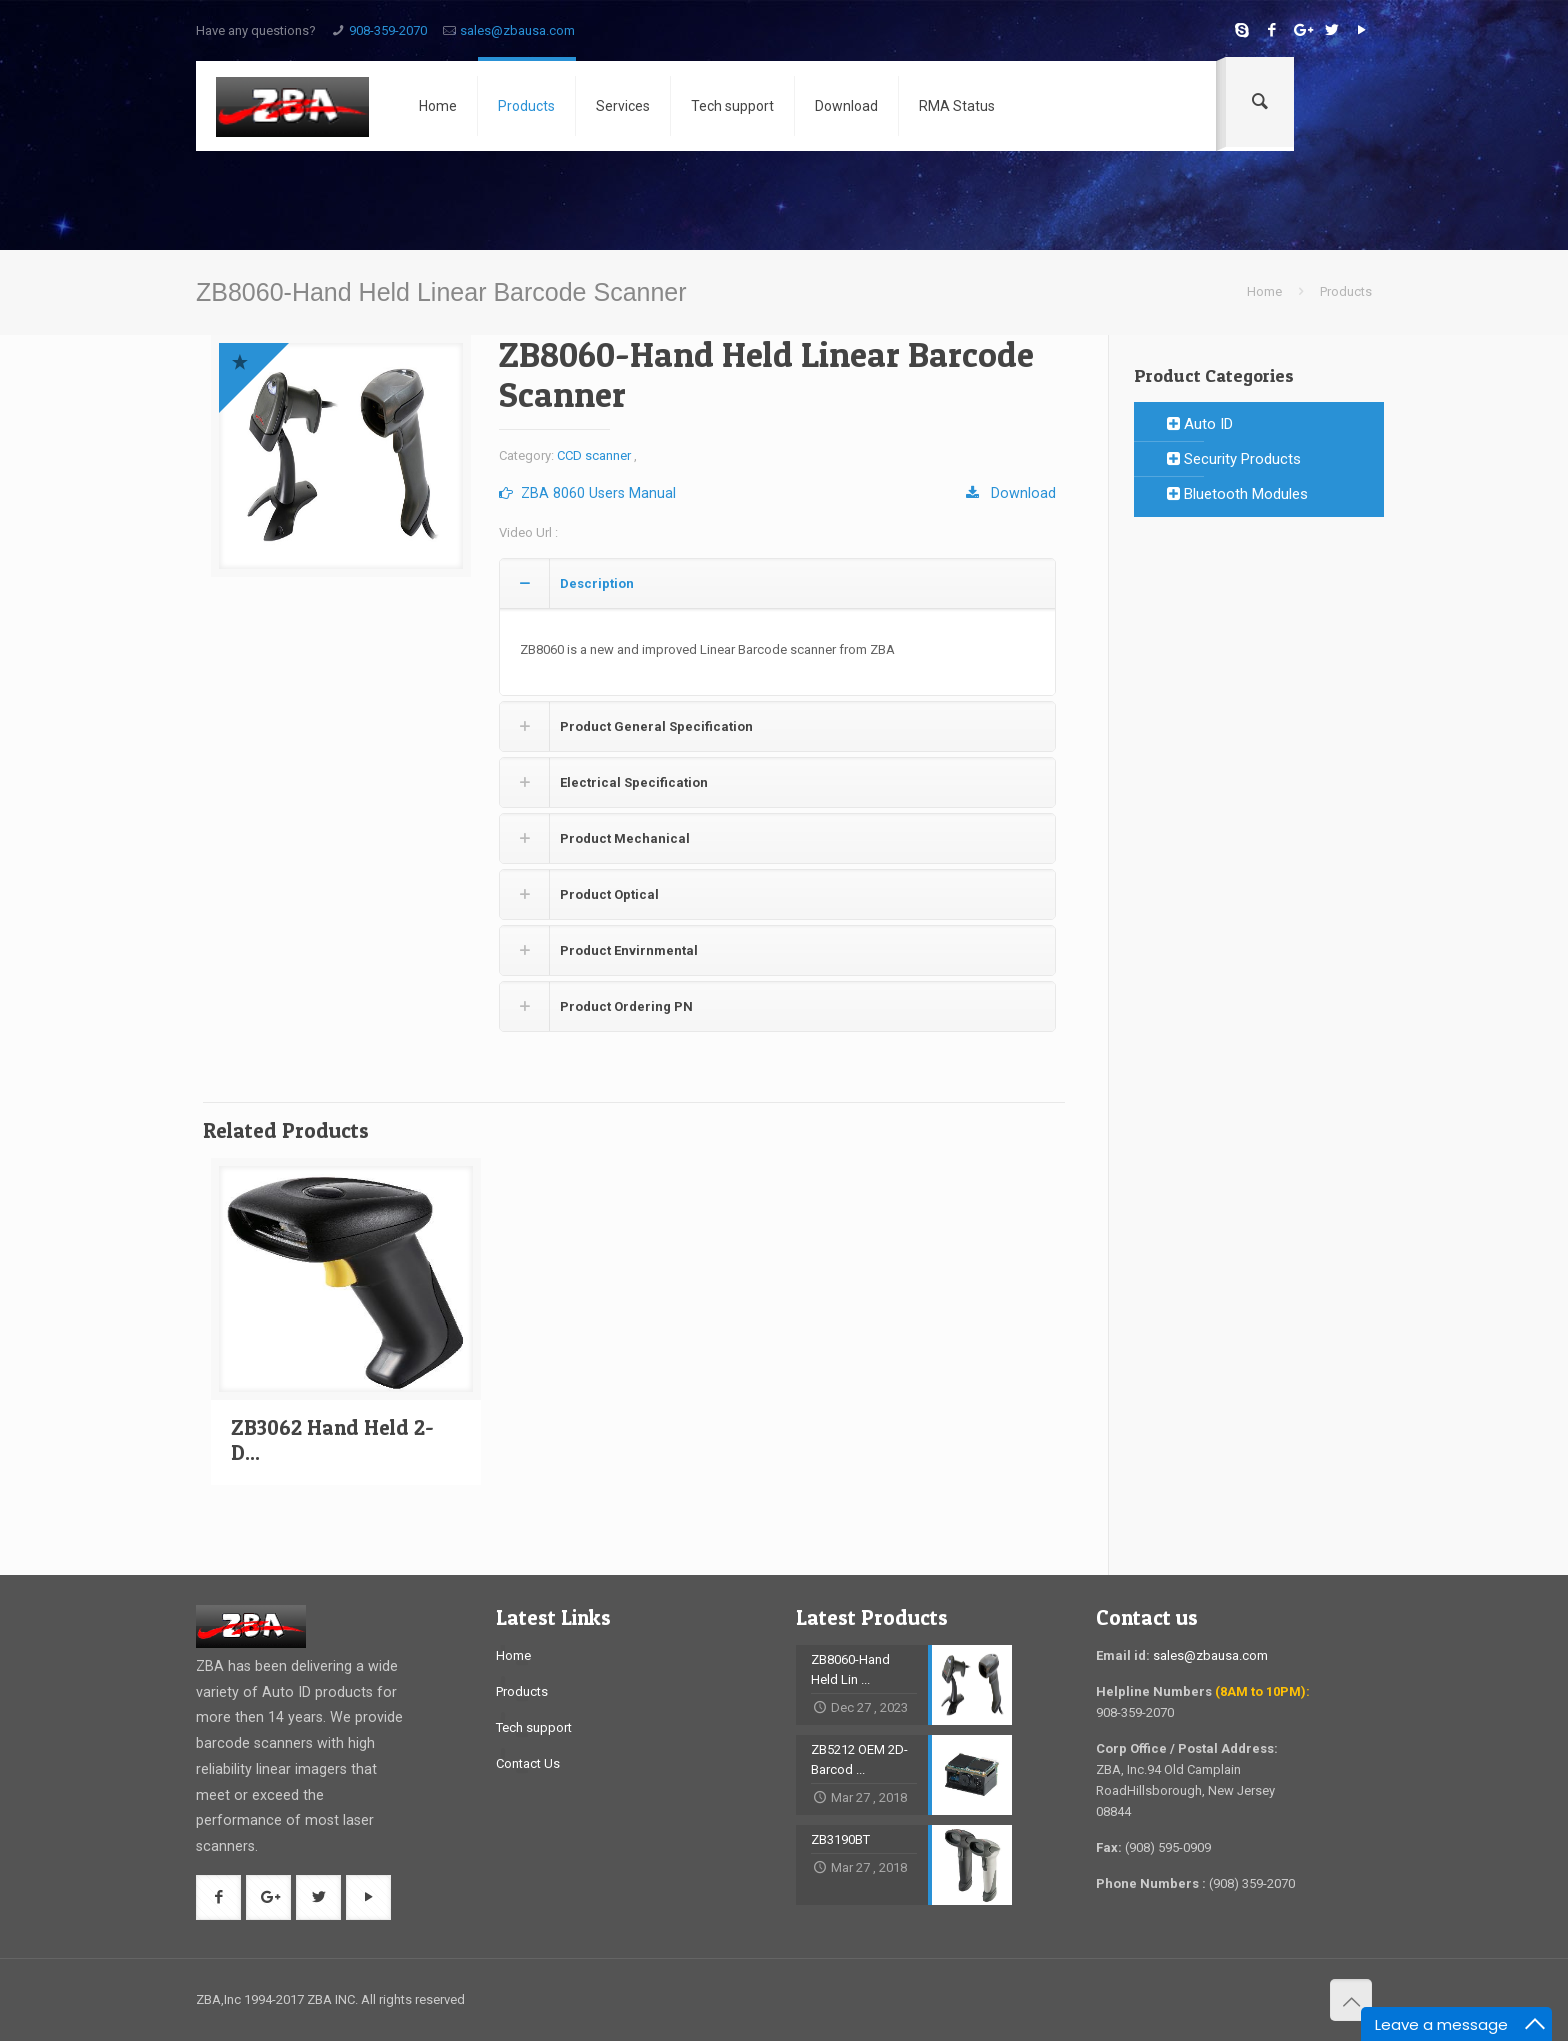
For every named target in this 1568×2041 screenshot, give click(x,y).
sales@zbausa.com (517, 30)
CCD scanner (594, 455)
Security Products (1234, 459)
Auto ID (1200, 424)
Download (1011, 493)
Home (1264, 291)
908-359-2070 (388, 30)
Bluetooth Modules (1237, 494)
